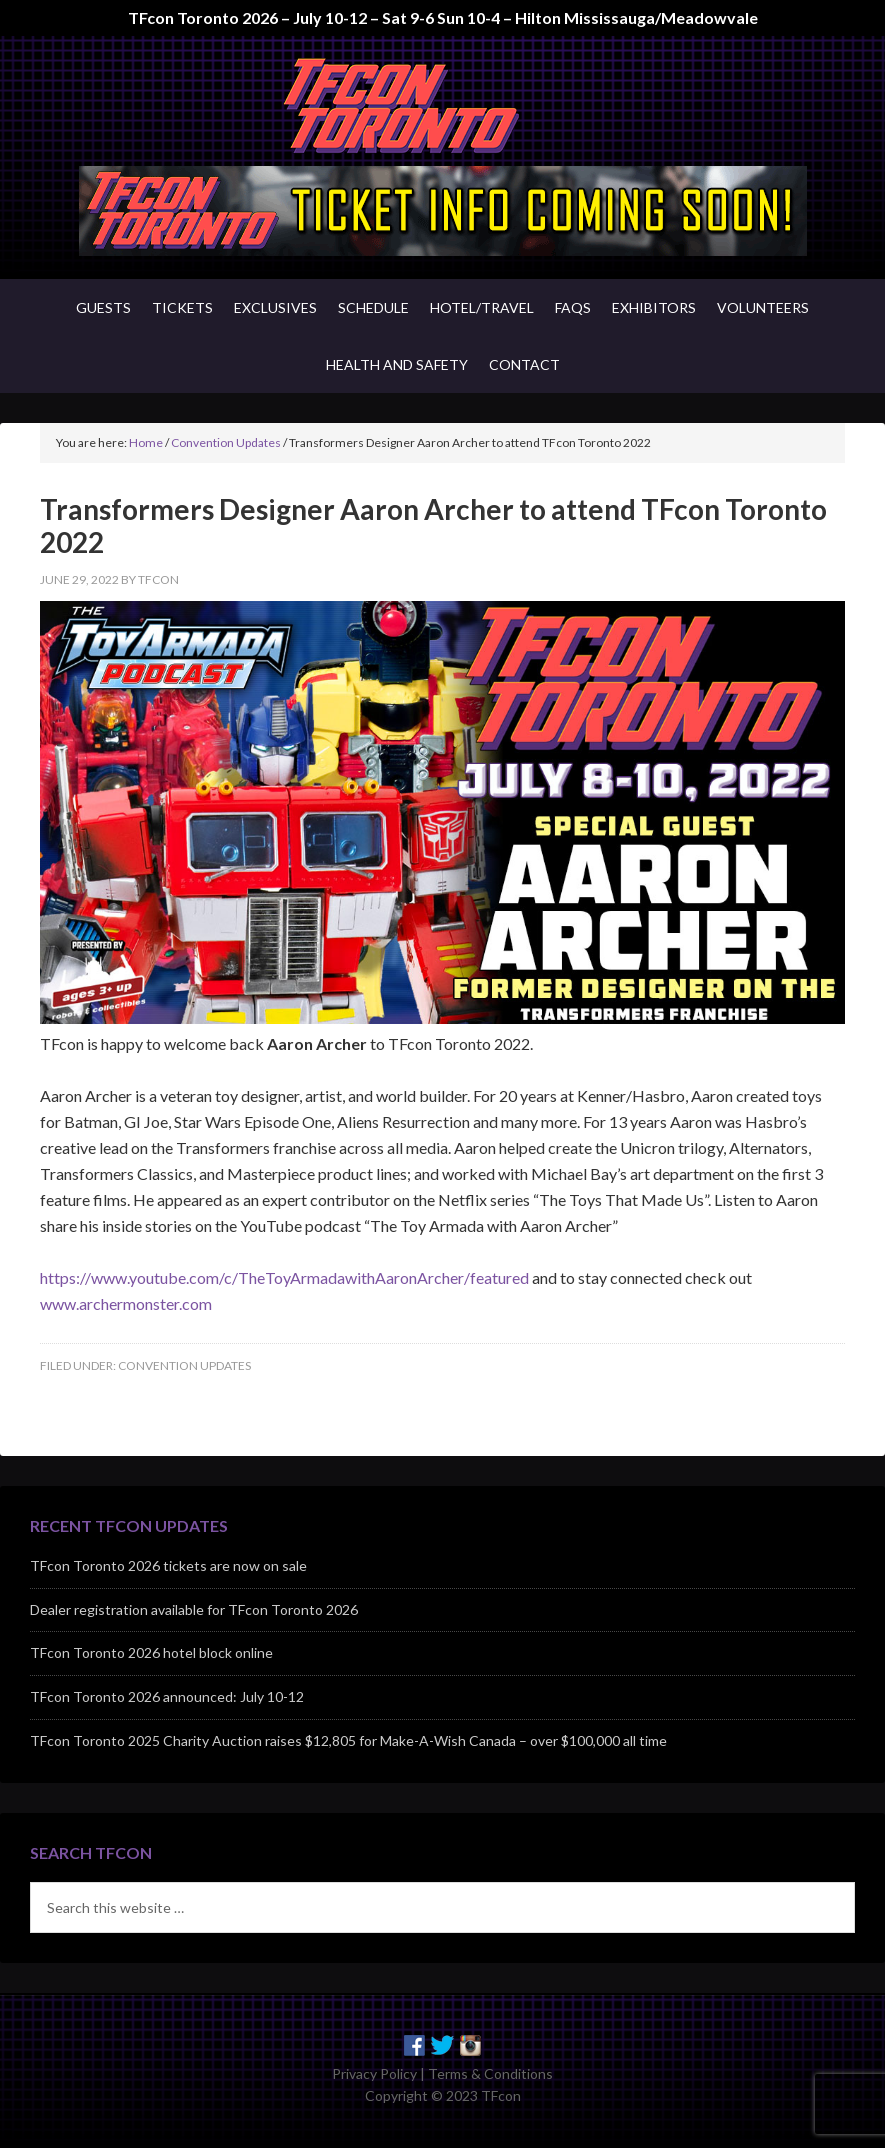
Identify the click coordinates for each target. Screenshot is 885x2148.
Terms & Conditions (490, 2073)
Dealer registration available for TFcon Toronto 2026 (194, 1609)
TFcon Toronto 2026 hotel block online (151, 1652)
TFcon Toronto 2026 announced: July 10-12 (167, 1696)
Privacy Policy (374, 2073)
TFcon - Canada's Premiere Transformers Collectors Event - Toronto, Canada (442, 106)
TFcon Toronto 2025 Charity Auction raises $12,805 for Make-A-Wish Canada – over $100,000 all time (348, 1740)
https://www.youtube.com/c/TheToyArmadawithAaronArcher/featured (284, 1277)
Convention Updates (184, 1365)
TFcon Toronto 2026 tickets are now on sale (168, 1565)
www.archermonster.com (126, 1303)
